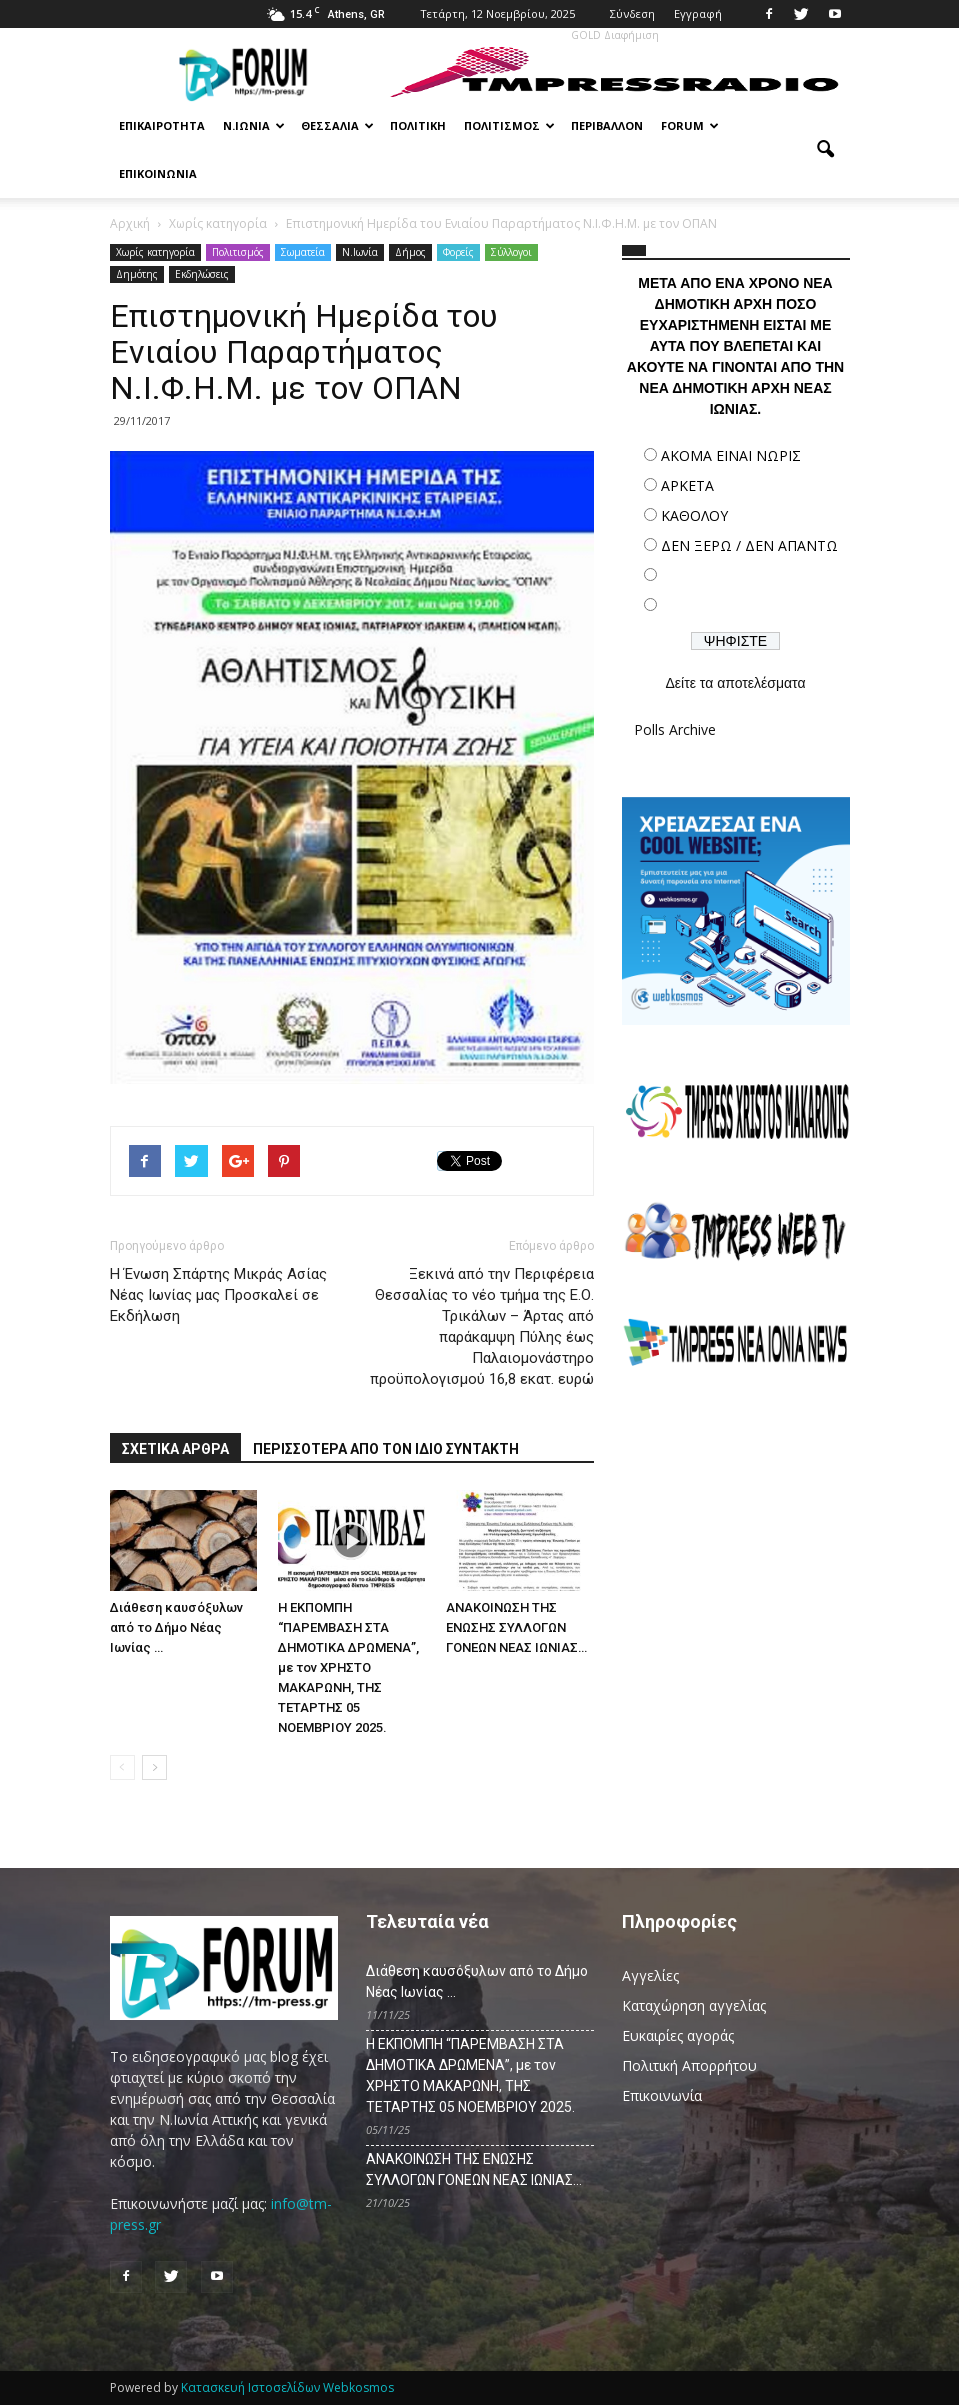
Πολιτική (418, 125)
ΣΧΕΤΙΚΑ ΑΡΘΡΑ (175, 1449)
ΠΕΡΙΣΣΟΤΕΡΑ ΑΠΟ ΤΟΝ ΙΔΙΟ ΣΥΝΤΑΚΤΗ (386, 1449)
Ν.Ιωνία (254, 125)
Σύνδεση (632, 13)
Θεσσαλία (337, 125)
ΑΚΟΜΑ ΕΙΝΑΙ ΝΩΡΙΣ (731, 455)
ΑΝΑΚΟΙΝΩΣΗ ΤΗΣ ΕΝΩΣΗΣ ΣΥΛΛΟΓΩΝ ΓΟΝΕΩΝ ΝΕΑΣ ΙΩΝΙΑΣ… (516, 1627)
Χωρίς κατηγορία (155, 252)
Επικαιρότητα (162, 125)
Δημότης (137, 274)
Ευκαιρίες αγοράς (678, 2035)
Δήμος (410, 252)
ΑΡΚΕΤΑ (687, 485)
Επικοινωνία (158, 173)
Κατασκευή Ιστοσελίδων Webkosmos (287, 2387)
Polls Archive (675, 729)
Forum (690, 125)
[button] (826, 150)
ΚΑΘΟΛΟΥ (694, 515)
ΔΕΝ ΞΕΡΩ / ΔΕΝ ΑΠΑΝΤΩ (749, 545)
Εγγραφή (698, 13)
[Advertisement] (736, 1528)
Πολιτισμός (509, 125)
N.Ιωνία (360, 252)
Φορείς (458, 252)
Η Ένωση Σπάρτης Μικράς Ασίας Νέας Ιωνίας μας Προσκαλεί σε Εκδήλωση (218, 1295)
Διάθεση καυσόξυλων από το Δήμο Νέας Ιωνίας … (176, 1627)
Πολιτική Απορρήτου (689, 2065)
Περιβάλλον (607, 125)
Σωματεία (303, 252)
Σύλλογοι (511, 252)
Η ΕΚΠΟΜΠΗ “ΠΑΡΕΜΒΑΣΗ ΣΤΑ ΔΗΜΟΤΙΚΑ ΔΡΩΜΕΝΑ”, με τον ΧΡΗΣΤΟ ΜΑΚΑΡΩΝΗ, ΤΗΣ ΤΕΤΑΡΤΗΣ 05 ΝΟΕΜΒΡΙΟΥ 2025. (348, 1667)
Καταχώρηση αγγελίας (694, 2005)
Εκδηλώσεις (202, 274)
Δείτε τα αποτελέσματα (735, 683)
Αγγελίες (650, 1975)
